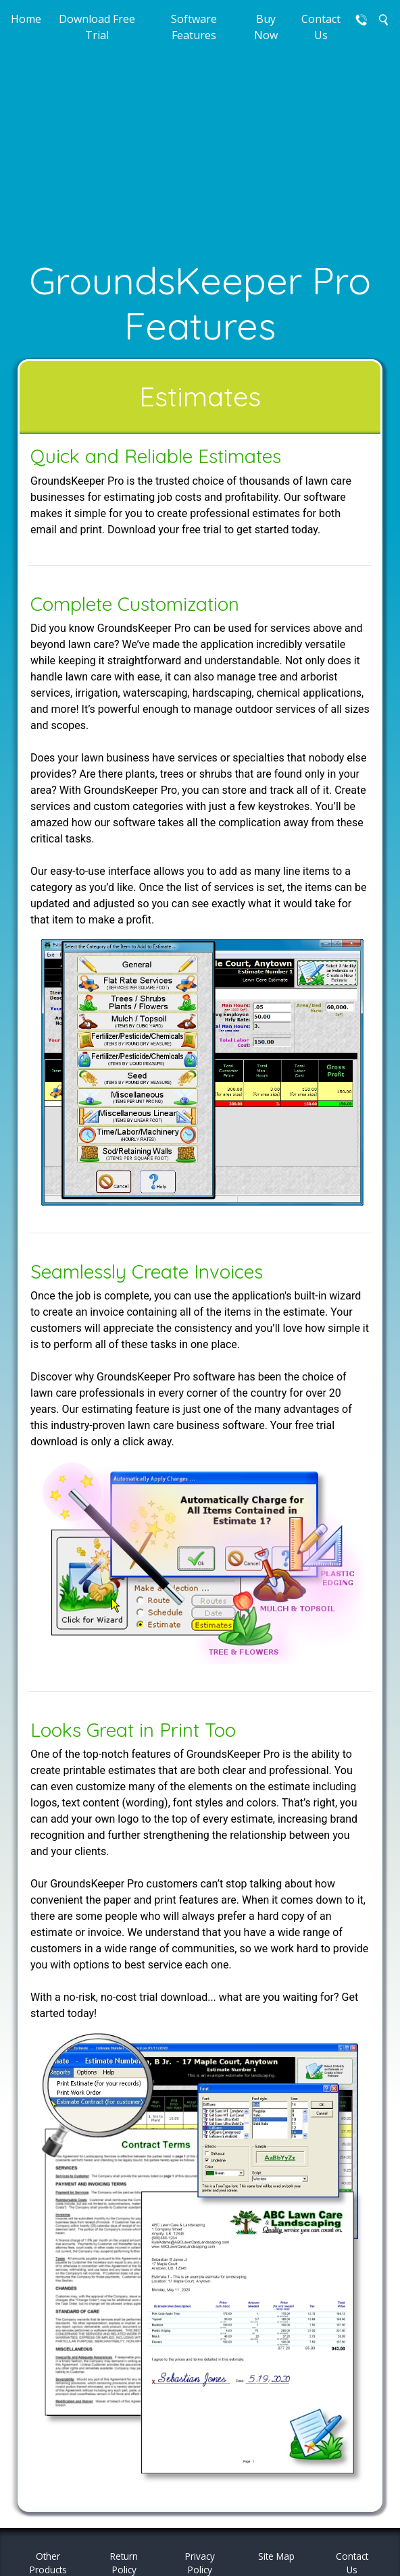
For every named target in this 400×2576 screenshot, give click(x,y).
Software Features (194, 27)
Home (26, 18)
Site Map (276, 2556)
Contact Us (321, 27)
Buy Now (266, 27)
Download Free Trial (97, 27)
